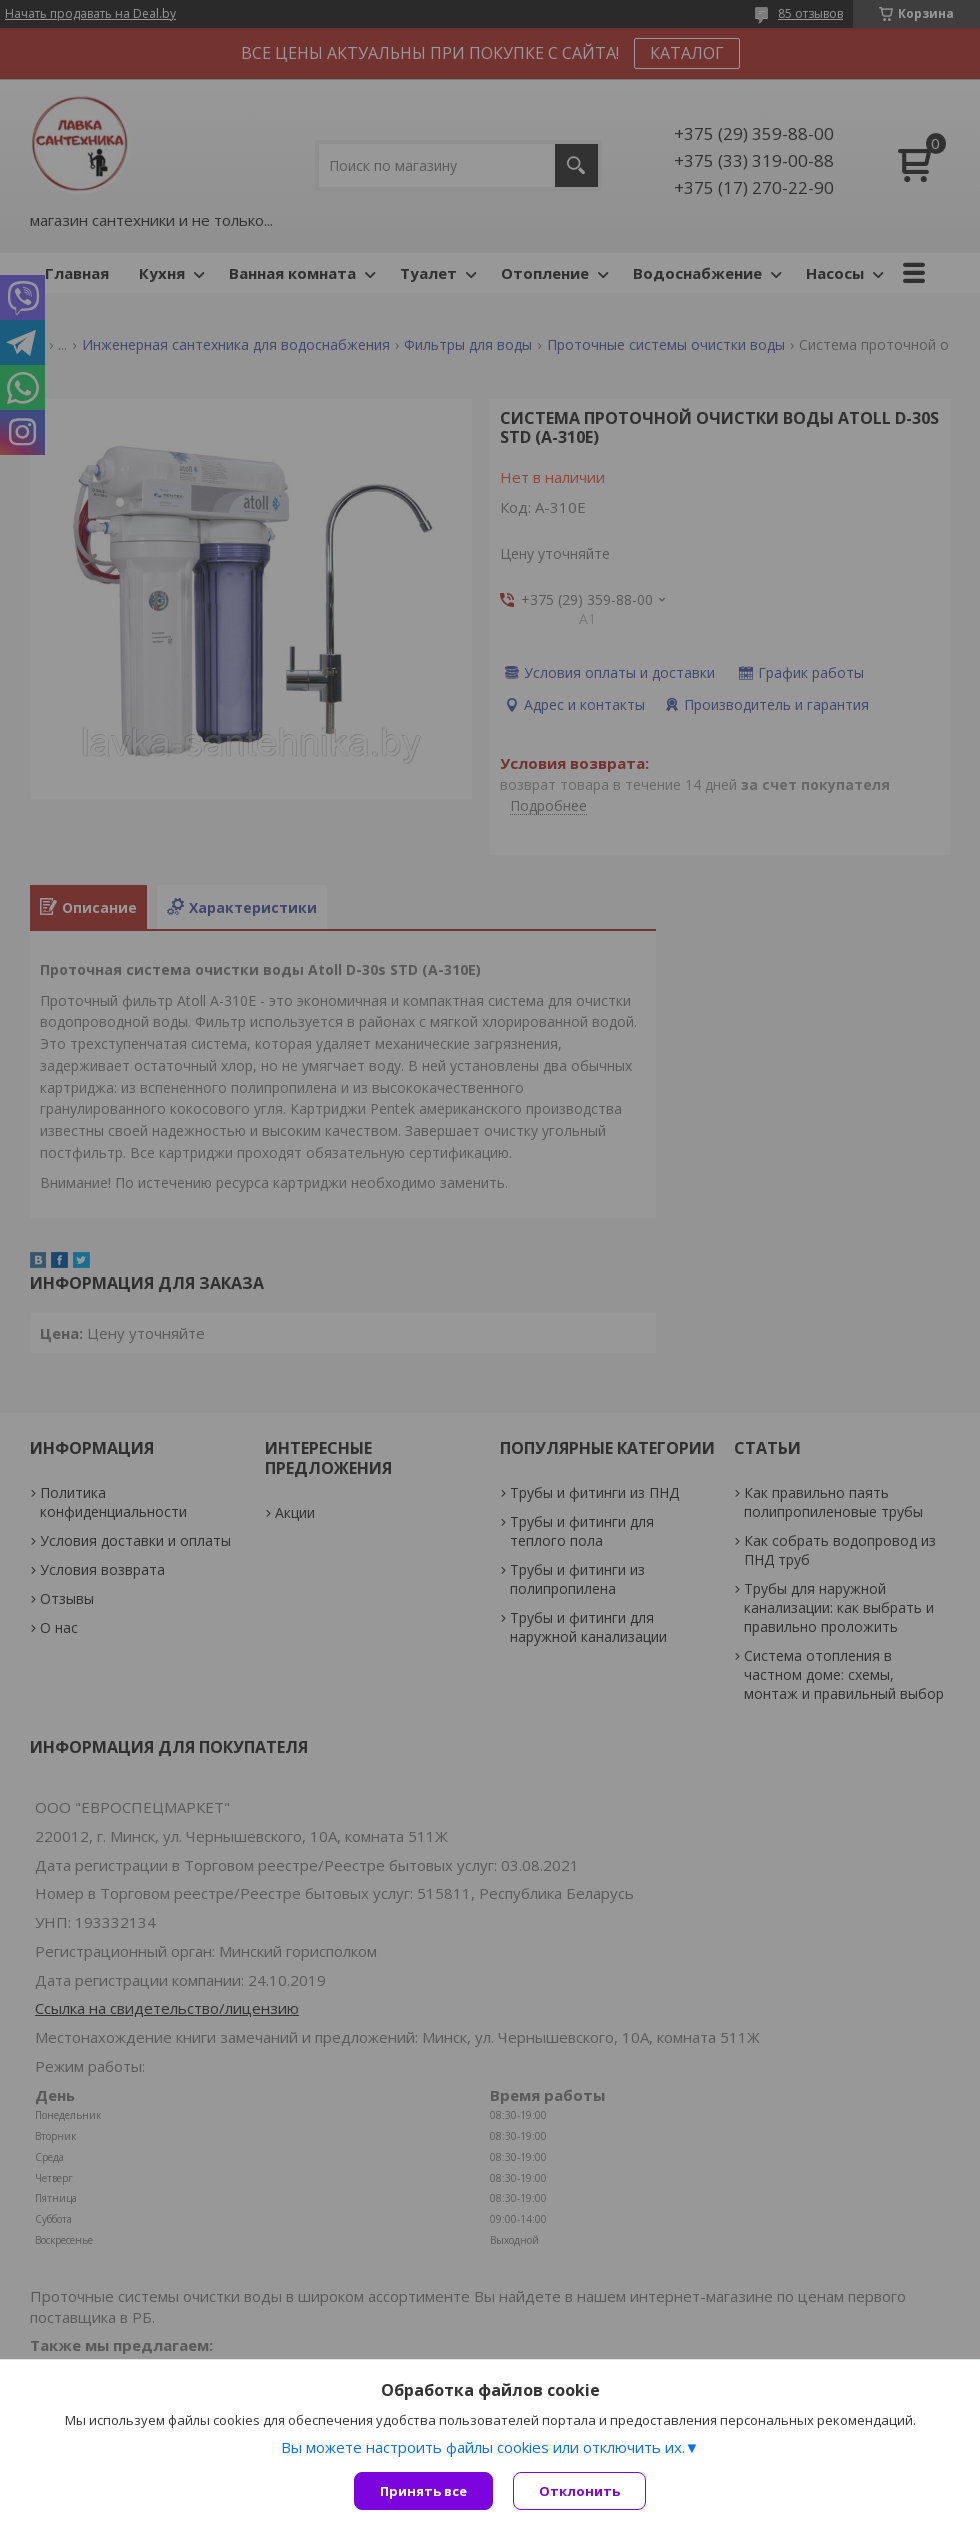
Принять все (423, 2491)
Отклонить (579, 2491)
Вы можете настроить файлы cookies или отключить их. (483, 2447)
